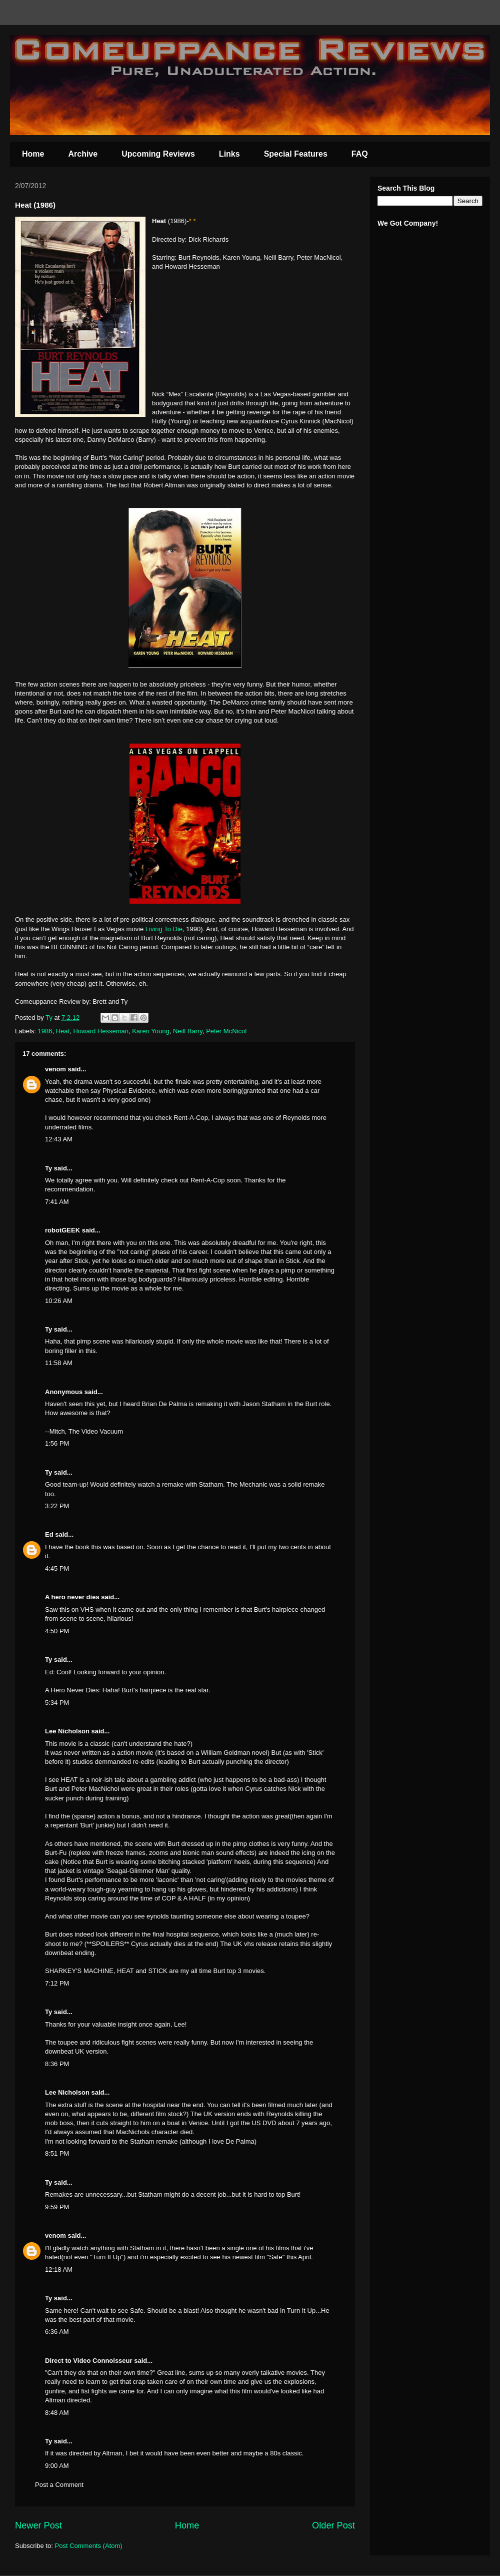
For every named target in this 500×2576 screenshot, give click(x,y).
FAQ (360, 154)
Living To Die (164, 929)
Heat (63, 1031)
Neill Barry (187, 1031)
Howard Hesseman (100, 1031)
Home (33, 154)
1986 (45, 1031)
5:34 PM (57, 1702)
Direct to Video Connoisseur (88, 2360)
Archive (83, 154)
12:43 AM (58, 1139)
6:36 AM (57, 2331)
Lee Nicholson (67, 1731)
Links (229, 154)
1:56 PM (57, 1443)
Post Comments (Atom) (88, 2545)
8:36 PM (57, 2064)
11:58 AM (58, 1363)
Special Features (296, 154)
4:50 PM (57, 1631)
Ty (48, 1168)
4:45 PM (57, 1568)
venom (55, 1069)
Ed (49, 1534)
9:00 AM (57, 2465)
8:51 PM (57, 2153)
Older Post (333, 2525)
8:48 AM (57, 2412)
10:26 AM (58, 1301)
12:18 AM (58, 2269)
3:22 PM (57, 1506)
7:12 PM (57, 1983)
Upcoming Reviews (158, 154)
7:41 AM (57, 1201)
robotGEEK (62, 1230)
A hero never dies (72, 1597)
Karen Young (150, 1031)
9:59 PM (57, 2207)
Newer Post (38, 2525)
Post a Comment (59, 2484)
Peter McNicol (226, 1031)
